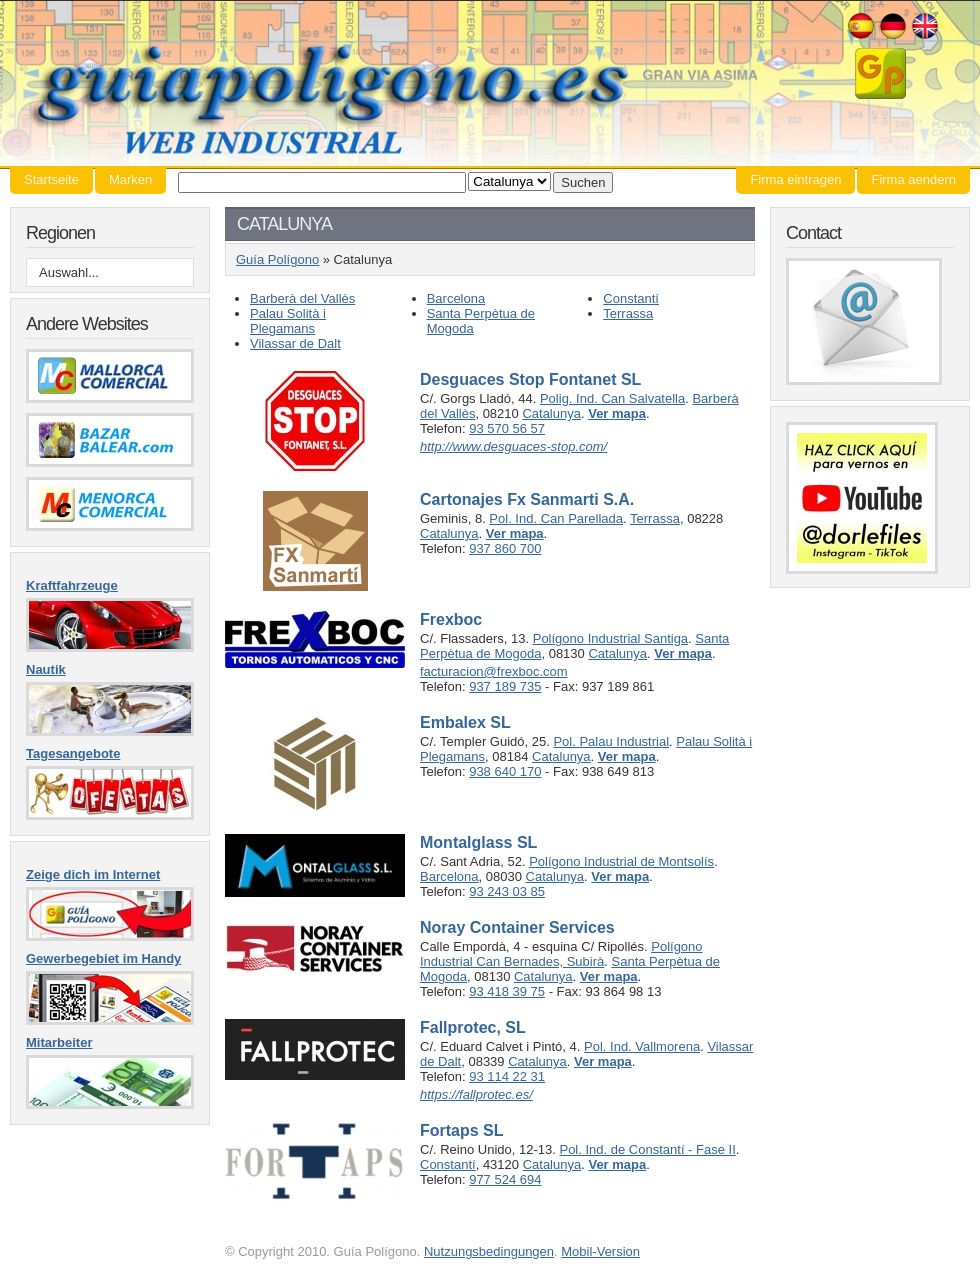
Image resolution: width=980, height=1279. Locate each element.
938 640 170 (505, 771)
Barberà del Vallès (302, 298)
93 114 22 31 (507, 1076)
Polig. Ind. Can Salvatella (612, 398)
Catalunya (551, 413)
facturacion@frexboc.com (494, 671)
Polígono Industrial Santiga (610, 638)
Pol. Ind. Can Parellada (556, 518)
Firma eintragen (795, 179)
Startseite (51, 179)
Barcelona (456, 298)
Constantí (631, 298)
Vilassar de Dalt (295, 343)
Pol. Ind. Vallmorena (642, 1046)
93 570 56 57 (507, 428)
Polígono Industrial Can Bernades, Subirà (561, 954)
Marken (130, 179)
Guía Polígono (490, 83)
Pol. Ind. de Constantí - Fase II (647, 1149)
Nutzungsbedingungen (489, 1251)
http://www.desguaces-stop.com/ (513, 446)
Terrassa (628, 313)
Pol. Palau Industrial (611, 741)
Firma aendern (913, 179)
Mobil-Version (600, 1251)
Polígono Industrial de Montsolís (621, 861)
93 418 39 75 (507, 991)
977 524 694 (505, 1179)
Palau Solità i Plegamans (288, 321)
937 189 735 (505, 686)
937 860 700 (505, 548)
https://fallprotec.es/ (476, 1094)
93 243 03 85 (507, 891)
